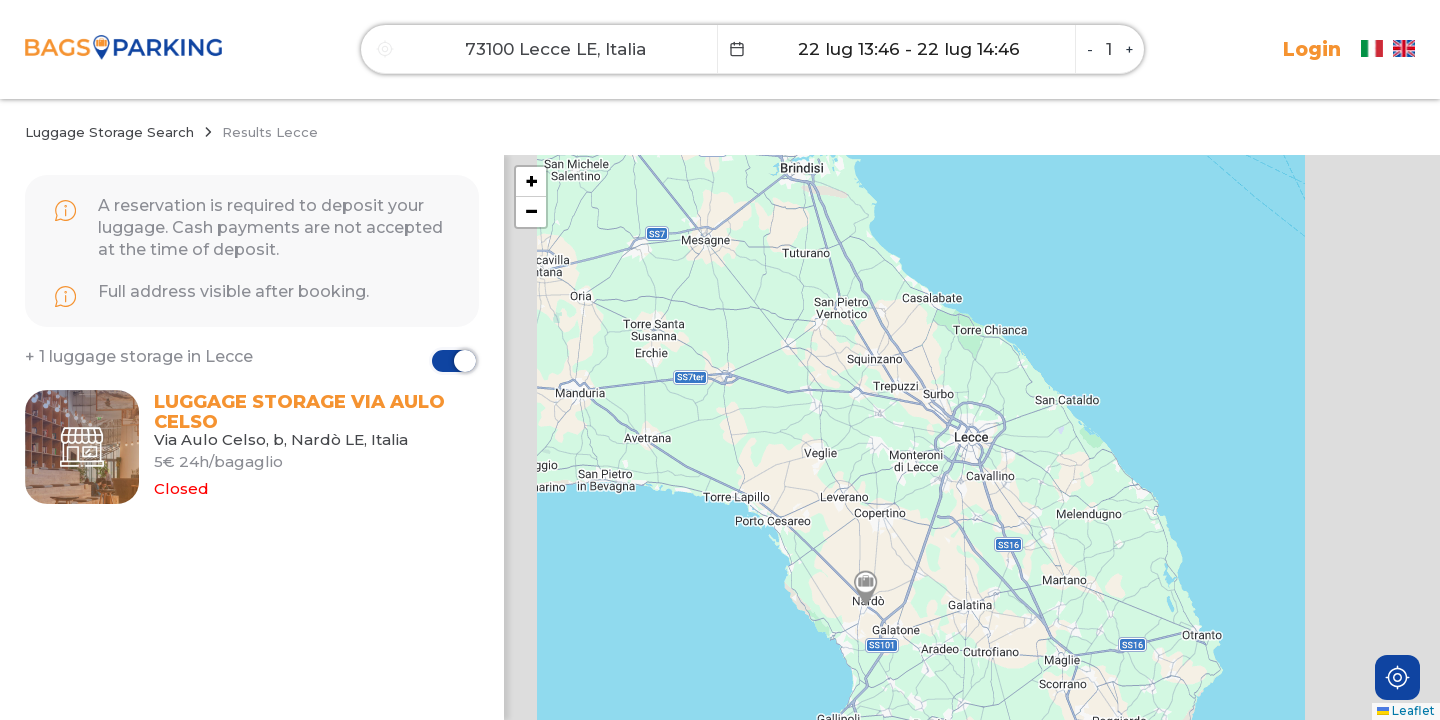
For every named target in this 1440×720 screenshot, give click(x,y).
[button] (866, 588)
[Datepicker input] (896, 49)
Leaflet (1406, 710)
